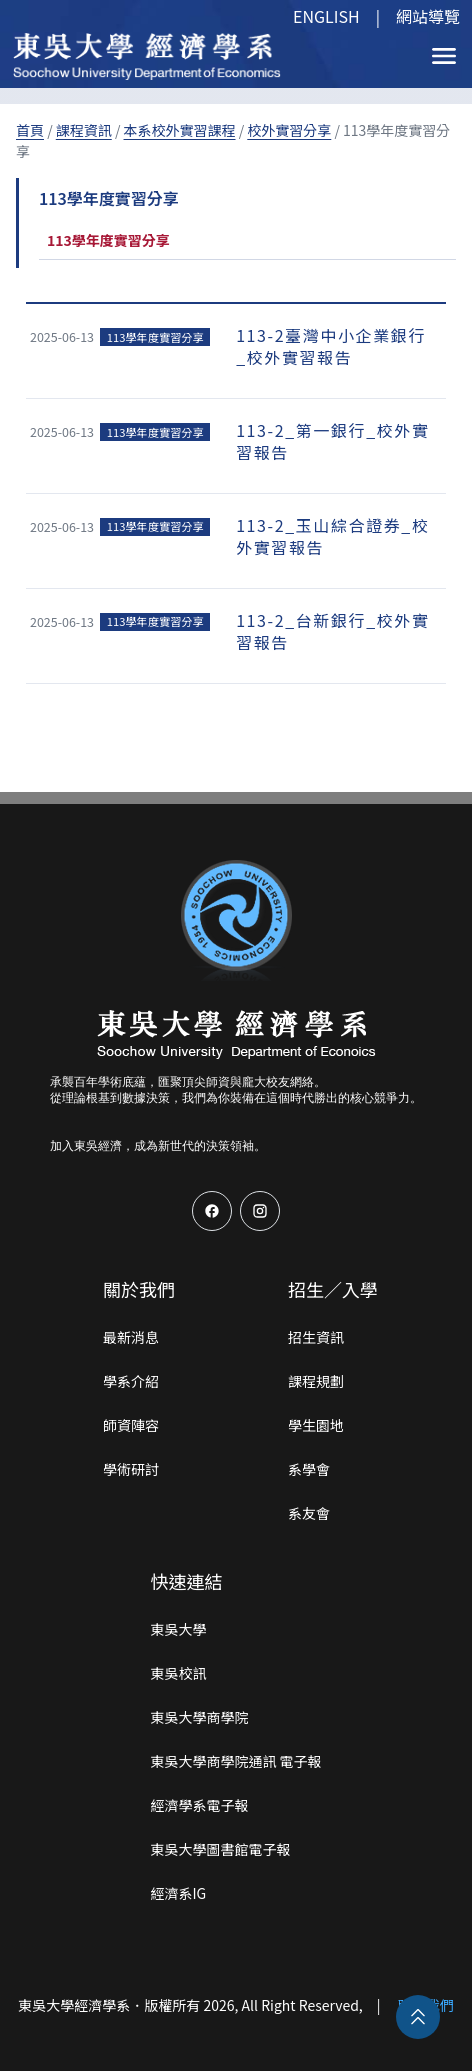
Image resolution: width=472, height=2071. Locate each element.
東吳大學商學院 (199, 1717)
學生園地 (316, 1425)
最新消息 (131, 1337)
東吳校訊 (178, 1673)
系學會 (309, 1469)
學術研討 (131, 1469)
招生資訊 (316, 1337)
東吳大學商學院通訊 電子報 (235, 1761)
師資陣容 (131, 1425)
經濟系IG (178, 1893)
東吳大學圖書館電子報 (220, 1849)
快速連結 (186, 1581)
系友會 (309, 1513)
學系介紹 (131, 1381)
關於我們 (139, 1289)
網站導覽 (428, 16)
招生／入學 (333, 1289)
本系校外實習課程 (180, 130)
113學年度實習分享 (108, 240)
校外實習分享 (289, 130)
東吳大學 (178, 1629)
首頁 (30, 130)
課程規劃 (316, 1381)
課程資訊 (84, 130)
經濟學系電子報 (199, 1805)
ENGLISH (326, 16)
